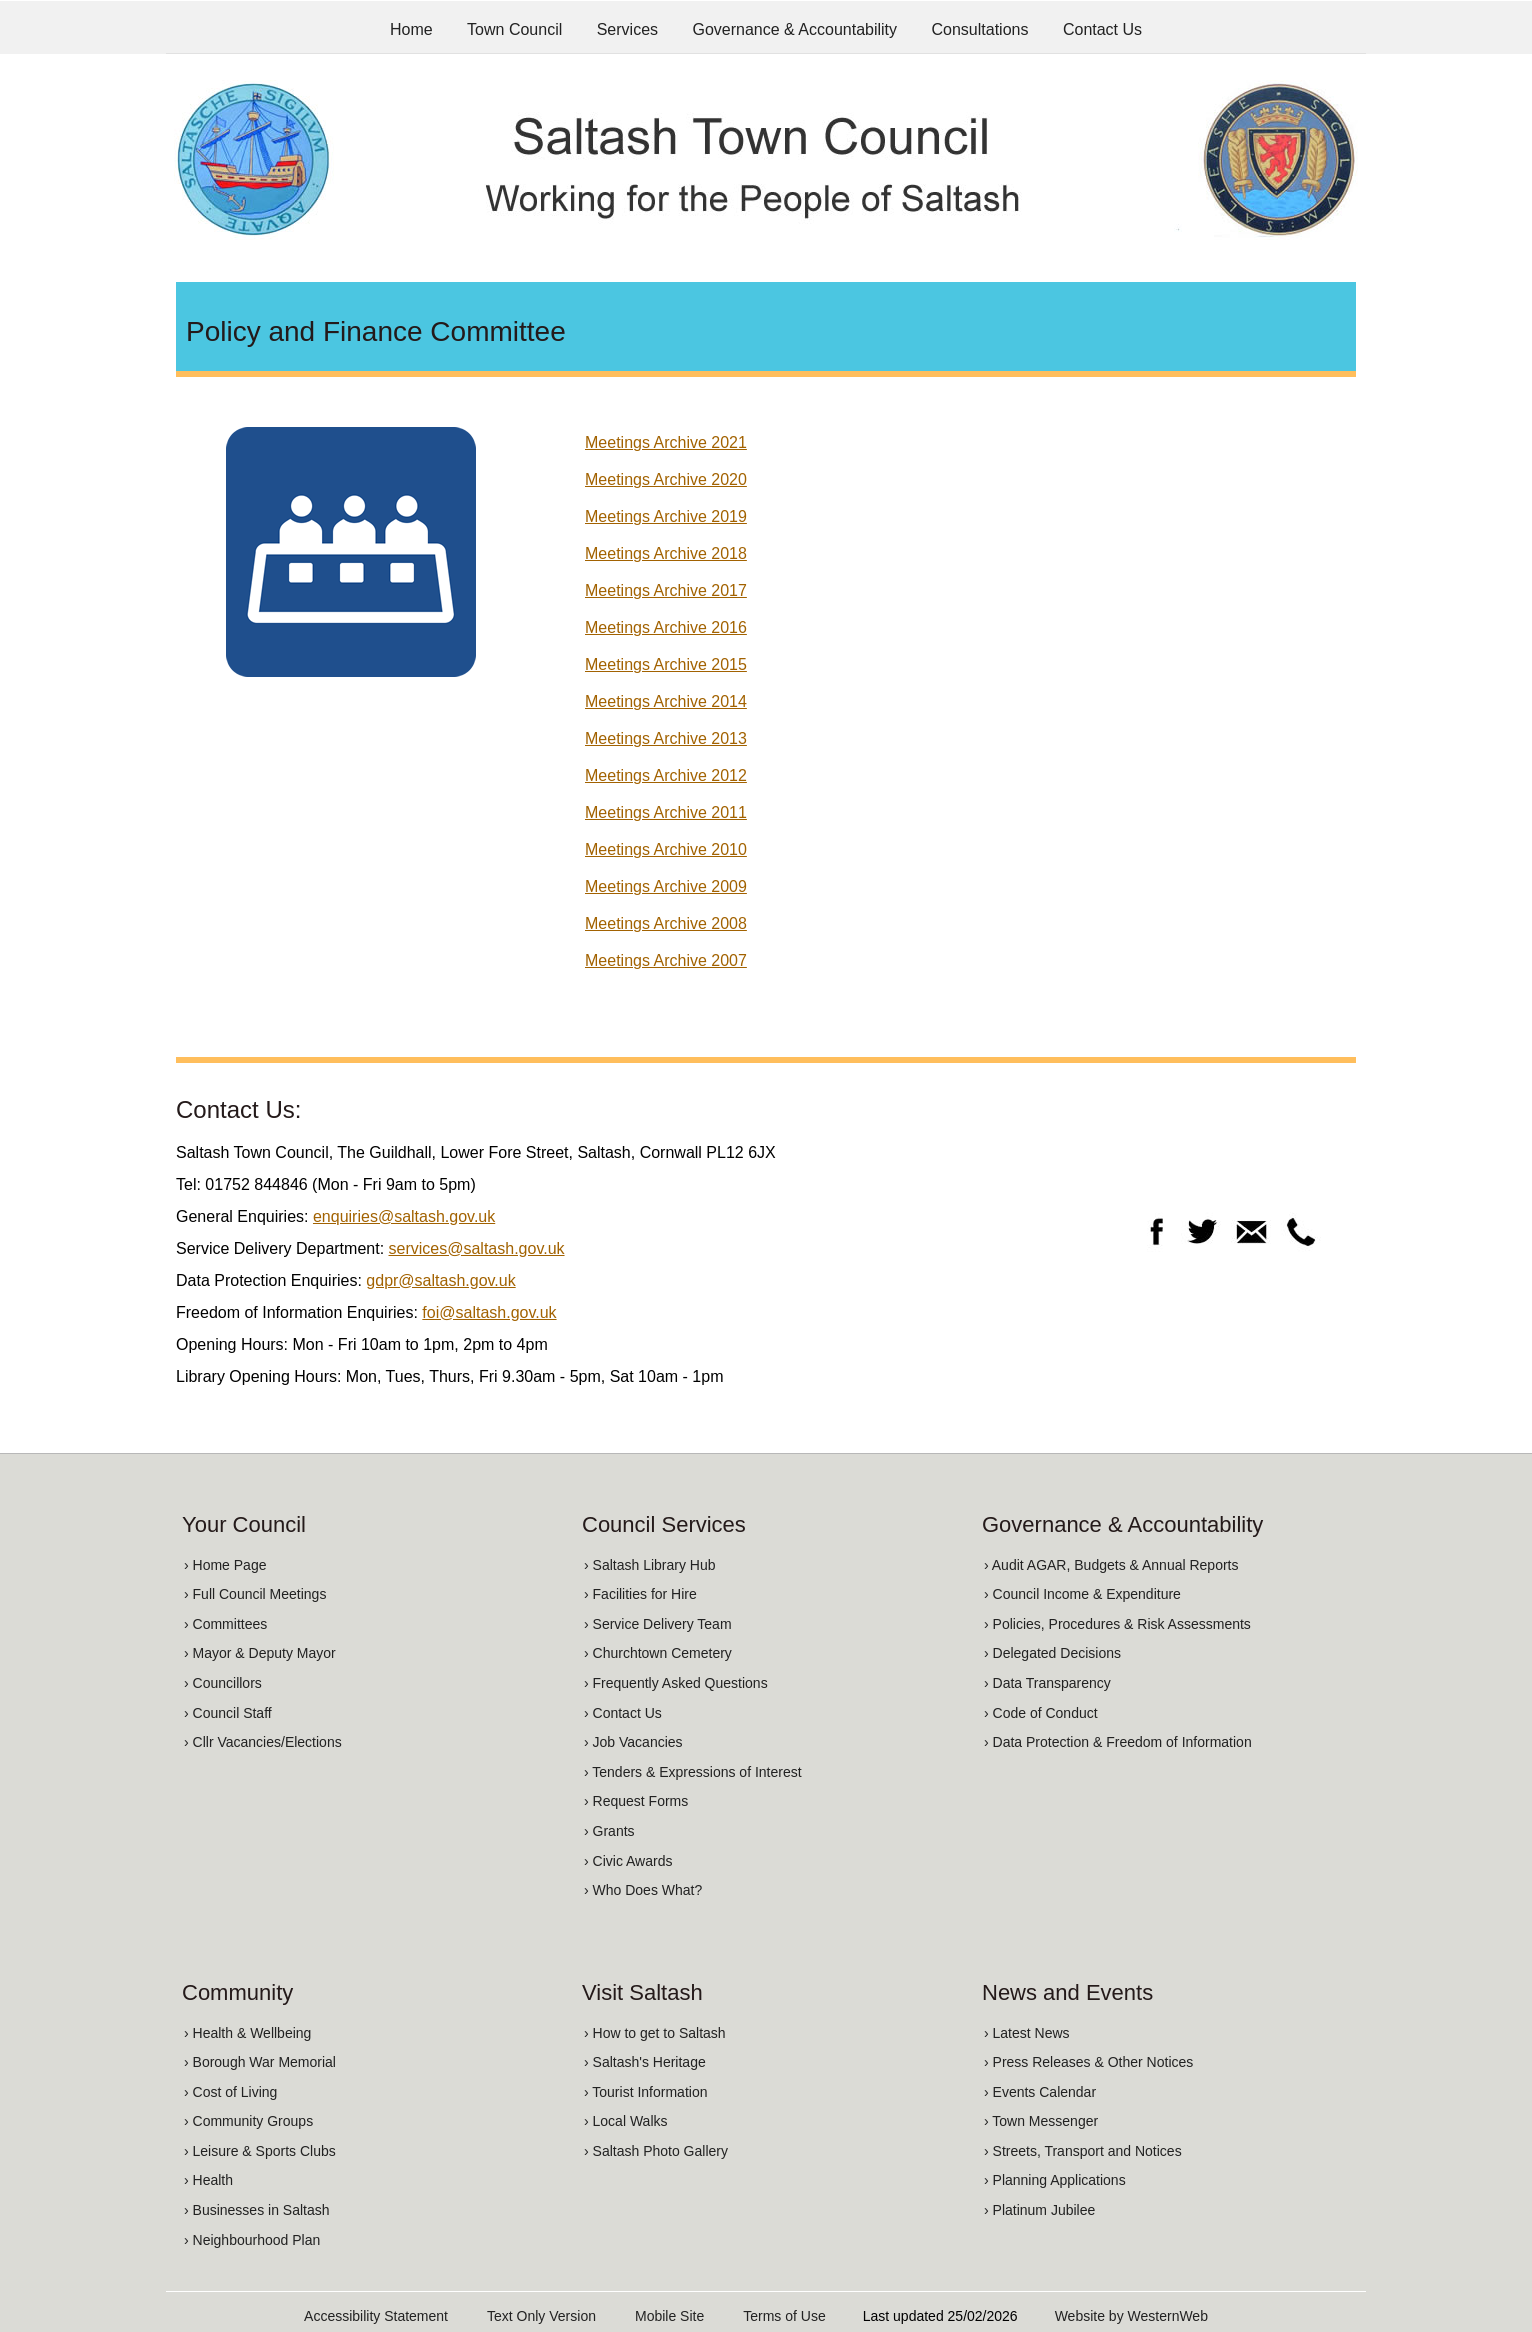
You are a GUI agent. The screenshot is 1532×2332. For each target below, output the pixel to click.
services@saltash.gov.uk (477, 1248)
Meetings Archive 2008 (666, 923)
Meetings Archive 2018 (666, 553)
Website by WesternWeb (1131, 2316)
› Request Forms (636, 1801)
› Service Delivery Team (658, 1624)
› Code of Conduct (1041, 1713)
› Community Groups (248, 2121)
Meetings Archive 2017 (666, 590)
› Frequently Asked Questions (676, 1683)
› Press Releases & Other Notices (1088, 2062)
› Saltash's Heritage (645, 2062)
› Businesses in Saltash (257, 2210)
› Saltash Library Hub (650, 1565)
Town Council (514, 29)
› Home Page (225, 1565)
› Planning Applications (1055, 2180)
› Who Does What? (643, 1890)
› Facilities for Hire (640, 1594)
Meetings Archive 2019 (666, 516)
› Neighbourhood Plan (252, 2240)
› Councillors (223, 1683)
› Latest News (1027, 2033)
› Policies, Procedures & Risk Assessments (1117, 1624)
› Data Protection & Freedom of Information (1118, 1742)
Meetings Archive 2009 (666, 886)
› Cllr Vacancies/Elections (263, 1742)
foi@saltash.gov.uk (489, 1312)
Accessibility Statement (376, 2316)
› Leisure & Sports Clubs (260, 2151)
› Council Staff (228, 1713)
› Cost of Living (230, 2092)
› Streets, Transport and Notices (1083, 2151)
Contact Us (1102, 29)
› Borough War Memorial (260, 2062)
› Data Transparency (1047, 1683)
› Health (208, 2180)
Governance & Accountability (795, 29)
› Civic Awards (628, 1861)
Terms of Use (784, 2316)
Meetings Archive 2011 (666, 812)
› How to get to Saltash (655, 2033)
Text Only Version (541, 2316)
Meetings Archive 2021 (666, 442)
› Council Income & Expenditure (1082, 1594)
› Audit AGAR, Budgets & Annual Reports (1111, 1565)
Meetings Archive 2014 (666, 701)
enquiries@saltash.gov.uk (404, 1216)
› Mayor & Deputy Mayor (260, 1653)
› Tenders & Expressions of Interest (693, 1772)
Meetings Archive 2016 (666, 627)
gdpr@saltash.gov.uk (440, 1280)
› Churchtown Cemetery (658, 1653)
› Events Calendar (1040, 2092)
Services (627, 29)
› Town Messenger (1041, 2121)
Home (411, 29)
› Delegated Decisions (1052, 1653)
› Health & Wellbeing (247, 2033)
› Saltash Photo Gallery (656, 2151)
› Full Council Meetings (255, 1594)
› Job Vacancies (633, 1742)
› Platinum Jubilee (1039, 2210)
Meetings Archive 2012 (666, 775)
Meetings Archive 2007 (666, 960)
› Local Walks (626, 2121)
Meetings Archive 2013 (666, 738)
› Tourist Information (645, 2092)
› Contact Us (623, 1713)
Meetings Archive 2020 (666, 479)
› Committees (225, 1624)
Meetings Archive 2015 (666, 664)
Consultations (980, 29)
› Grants (609, 1831)
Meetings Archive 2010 (666, 849)
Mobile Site (669, 2316)
